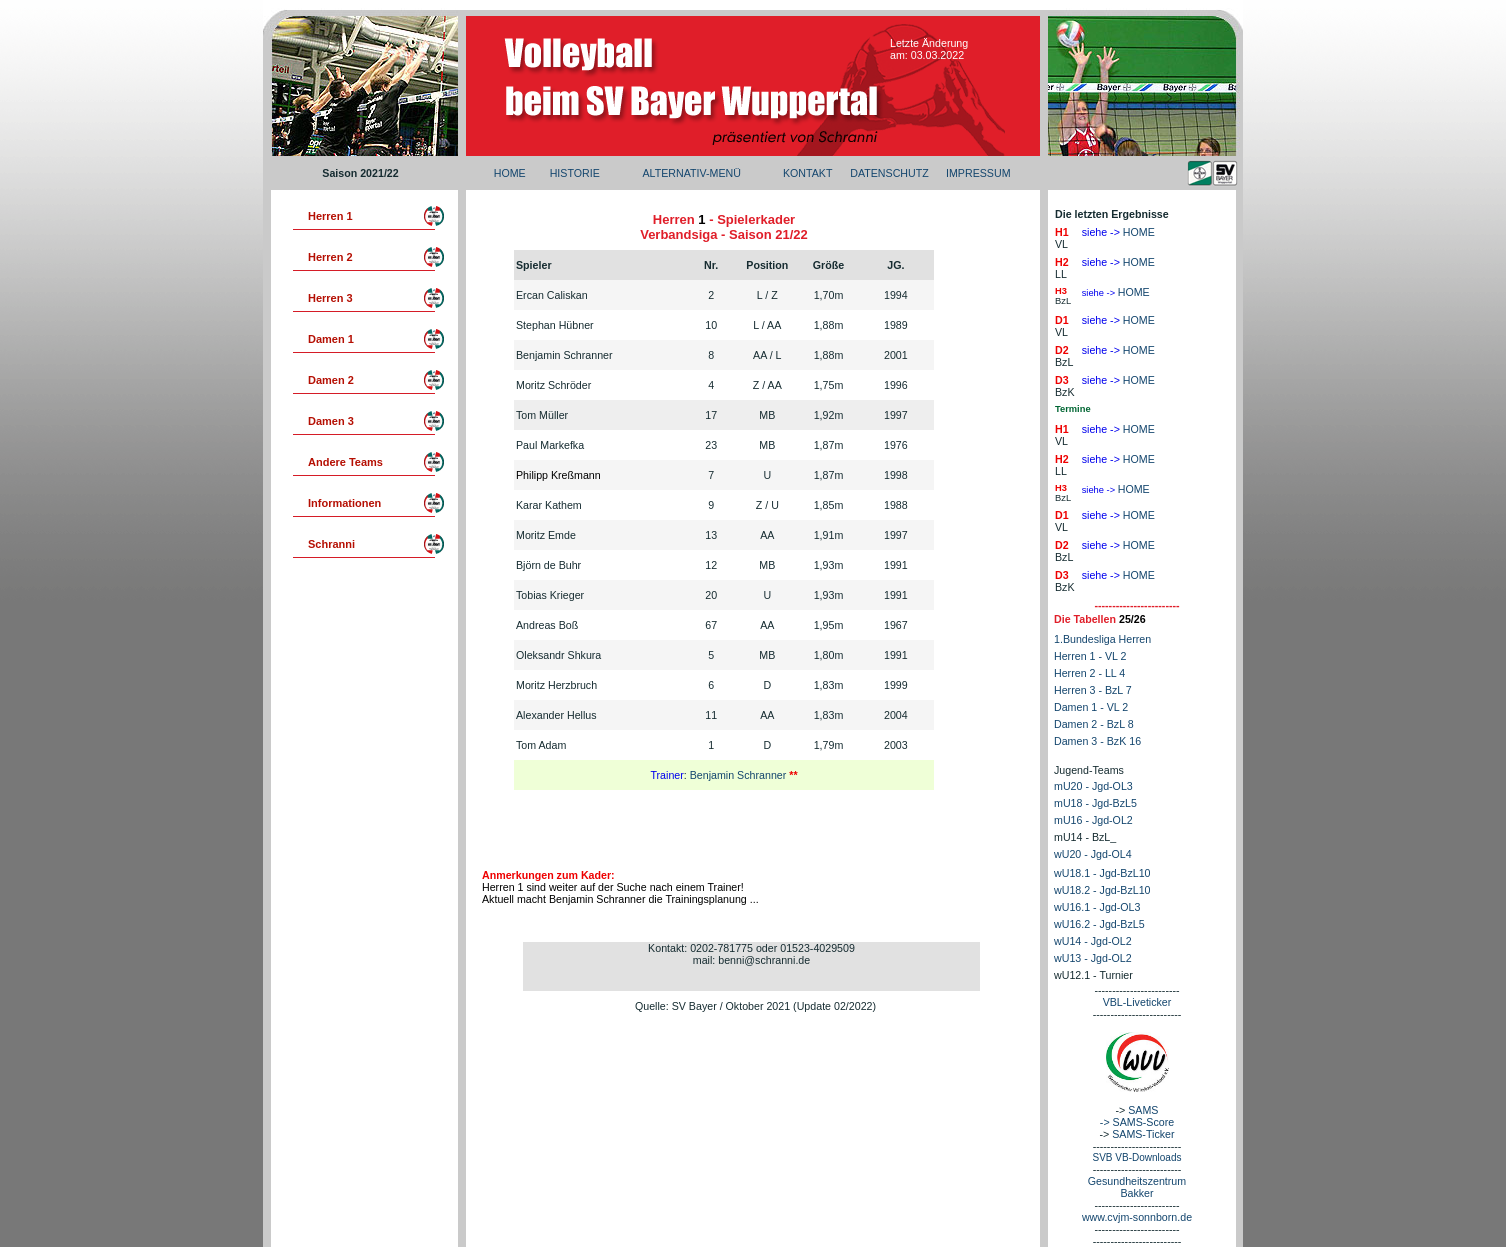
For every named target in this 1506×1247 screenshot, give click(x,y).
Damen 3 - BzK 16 (1097, 741)
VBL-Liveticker (1137, 1002)
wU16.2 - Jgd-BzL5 (1099, 924)
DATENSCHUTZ (889, 173)
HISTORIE (575, 173)
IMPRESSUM (978, 173)
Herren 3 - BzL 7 (1093, 690)
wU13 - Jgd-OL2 (1093, 958)
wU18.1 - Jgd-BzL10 (1102, 873)
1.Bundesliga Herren (1102, 639)
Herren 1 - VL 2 (1090, 656)
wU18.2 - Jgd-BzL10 (1102, 890)
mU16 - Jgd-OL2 (1093, 820)
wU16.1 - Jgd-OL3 (1097, 907)
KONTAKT (808, 173)
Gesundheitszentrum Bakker (1137, 1187)
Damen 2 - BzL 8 (1094, 724)
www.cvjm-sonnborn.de (1137, 1217)
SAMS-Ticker (1143, 1134)
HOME (510, 173)
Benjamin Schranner (740, 775)
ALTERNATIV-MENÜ (691, 173)
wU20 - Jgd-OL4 (1093, 854)
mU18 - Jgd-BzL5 (1095, 803)
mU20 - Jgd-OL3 (1093, 786)
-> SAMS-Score (1137, 1122)
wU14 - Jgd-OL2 (1093, 941)
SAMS (1143, 1110)
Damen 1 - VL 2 (1091, 707)
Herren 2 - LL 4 (1089, 673)
